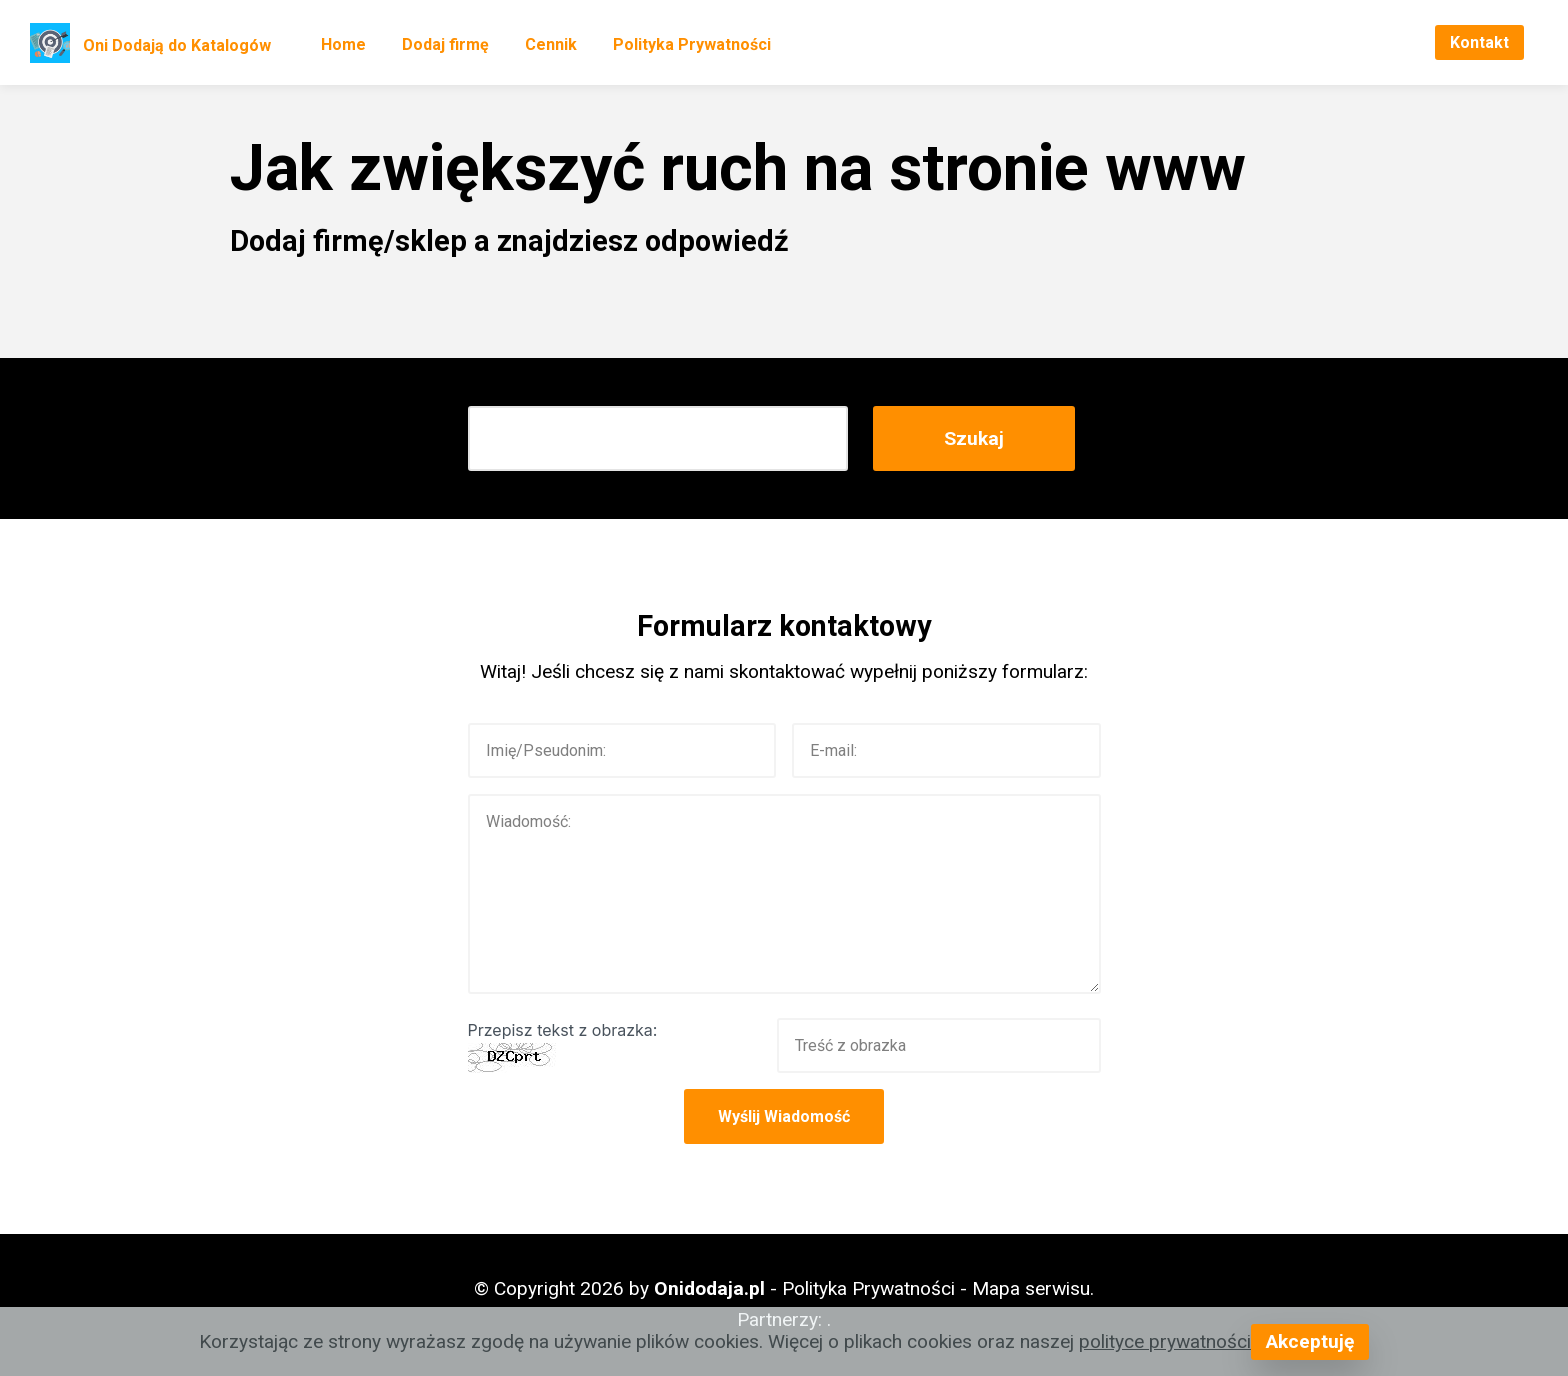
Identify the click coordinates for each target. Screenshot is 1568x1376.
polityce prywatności (1165, 1341)
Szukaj (974, 438)
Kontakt (1479, 42)
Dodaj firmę (445, 44)
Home (343, 44)
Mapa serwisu (1031, 1288)
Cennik (551, 44)
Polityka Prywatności (692, 44)
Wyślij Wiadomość (784, 1116)
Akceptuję (1310, 1341)
